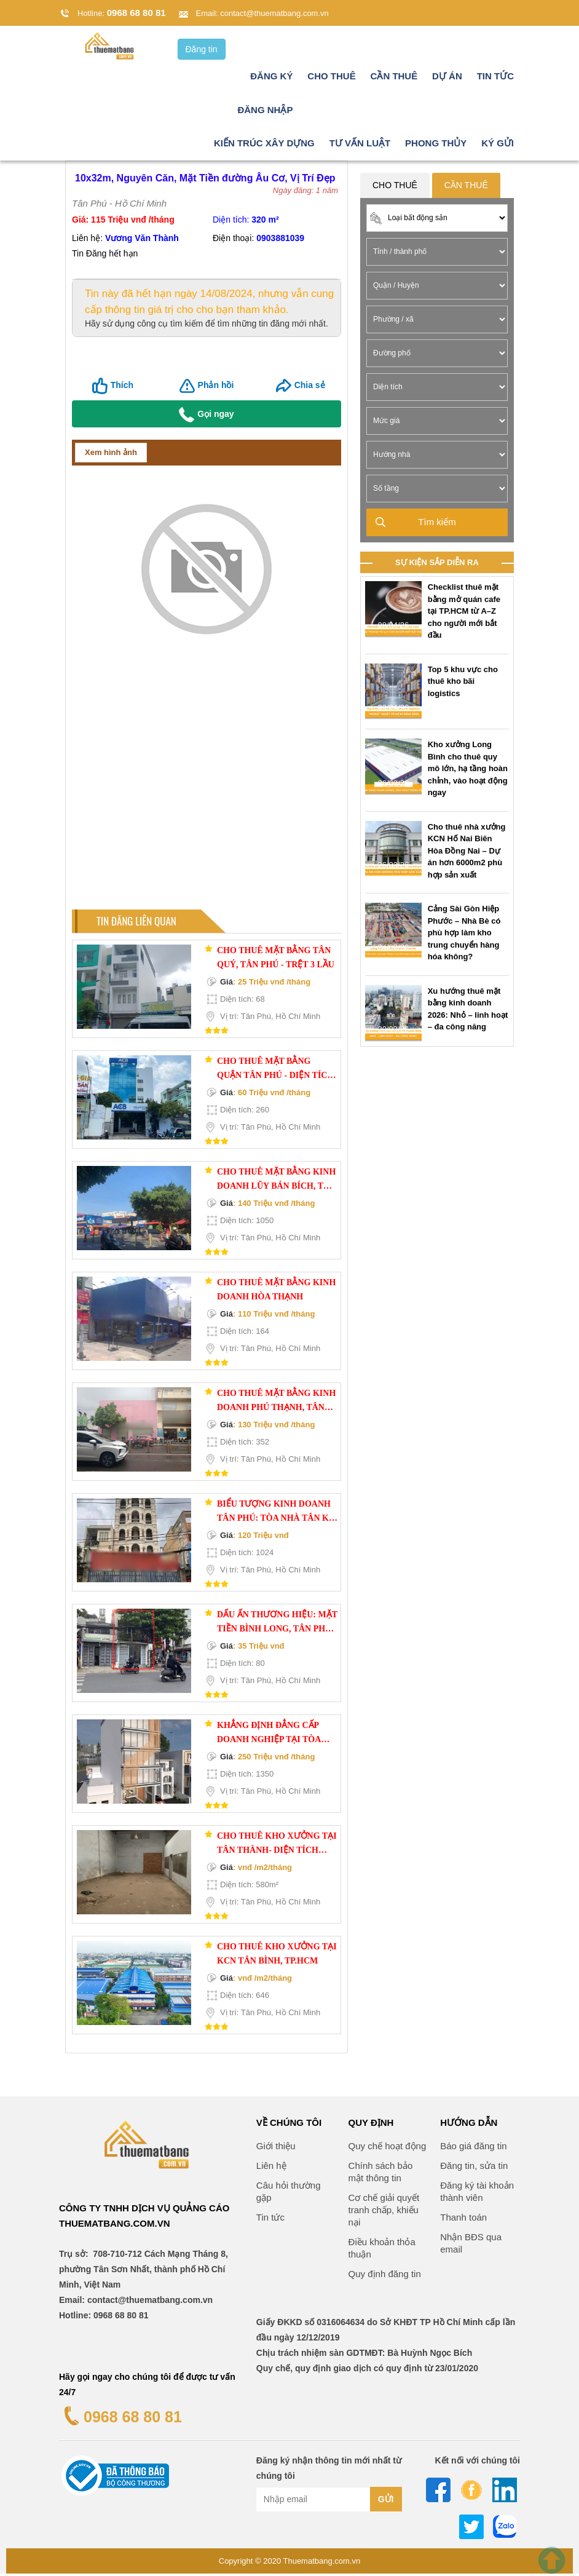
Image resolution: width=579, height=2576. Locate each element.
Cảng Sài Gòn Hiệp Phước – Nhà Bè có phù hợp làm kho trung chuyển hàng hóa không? (464, 935)
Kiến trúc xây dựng (264, 145)
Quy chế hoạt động (388, 2148)
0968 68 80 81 (136, 12)
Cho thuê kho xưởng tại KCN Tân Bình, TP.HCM (277, 1956)
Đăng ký (271, 78)
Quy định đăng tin (385, 2276)
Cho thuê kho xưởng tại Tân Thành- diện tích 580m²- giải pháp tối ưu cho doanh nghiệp (277, 1847)
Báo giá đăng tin (473, 2148)
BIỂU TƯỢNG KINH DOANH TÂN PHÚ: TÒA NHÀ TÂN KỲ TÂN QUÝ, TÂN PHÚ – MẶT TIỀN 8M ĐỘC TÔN (276, 1515)
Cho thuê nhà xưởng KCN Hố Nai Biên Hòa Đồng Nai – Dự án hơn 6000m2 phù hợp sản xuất (467, 853)
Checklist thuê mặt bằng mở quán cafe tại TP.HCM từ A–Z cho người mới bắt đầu (464, 613)
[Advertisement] (206, 795)
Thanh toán (463, 2219)
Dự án (447, 78)
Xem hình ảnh (111, 454)
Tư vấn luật (360, 145)
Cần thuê (394, 78)
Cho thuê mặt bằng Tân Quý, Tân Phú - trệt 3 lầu (275, 960)
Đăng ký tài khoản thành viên (477, 2193)
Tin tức (495, 78)
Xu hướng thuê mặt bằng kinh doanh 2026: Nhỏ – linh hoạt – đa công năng (468, 1011)
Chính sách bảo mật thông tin (381, 2174)
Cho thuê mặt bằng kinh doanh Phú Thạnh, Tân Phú (276, 1404)
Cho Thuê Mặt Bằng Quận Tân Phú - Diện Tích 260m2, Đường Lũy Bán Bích (275, 1072)
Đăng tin (202, 52)
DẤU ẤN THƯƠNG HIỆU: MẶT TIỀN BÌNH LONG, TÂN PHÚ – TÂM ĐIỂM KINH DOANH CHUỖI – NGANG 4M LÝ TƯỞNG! (277, 1625)
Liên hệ (271, 2168)
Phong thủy (436, 145)
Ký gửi (497, 145)
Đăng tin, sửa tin (474, 2168)
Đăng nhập (265, 112)
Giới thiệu (276, 2148)
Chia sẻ (309, 387)
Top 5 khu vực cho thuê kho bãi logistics (463, 683)
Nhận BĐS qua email (471, 2245)
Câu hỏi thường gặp (288, 2193)
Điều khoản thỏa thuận (382, 2250)
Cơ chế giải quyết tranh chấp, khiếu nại (384, 2212)
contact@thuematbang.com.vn (274, 13)
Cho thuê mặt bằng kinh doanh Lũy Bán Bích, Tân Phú (276, 1182)
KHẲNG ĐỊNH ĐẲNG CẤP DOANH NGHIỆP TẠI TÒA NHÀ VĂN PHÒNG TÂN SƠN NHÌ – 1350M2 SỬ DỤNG (274, 1736)
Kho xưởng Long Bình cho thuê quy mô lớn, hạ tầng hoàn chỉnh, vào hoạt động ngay (468, 770)
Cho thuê (331, 78)
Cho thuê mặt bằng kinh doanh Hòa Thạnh (276, 1292)
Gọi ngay (206, 417)
